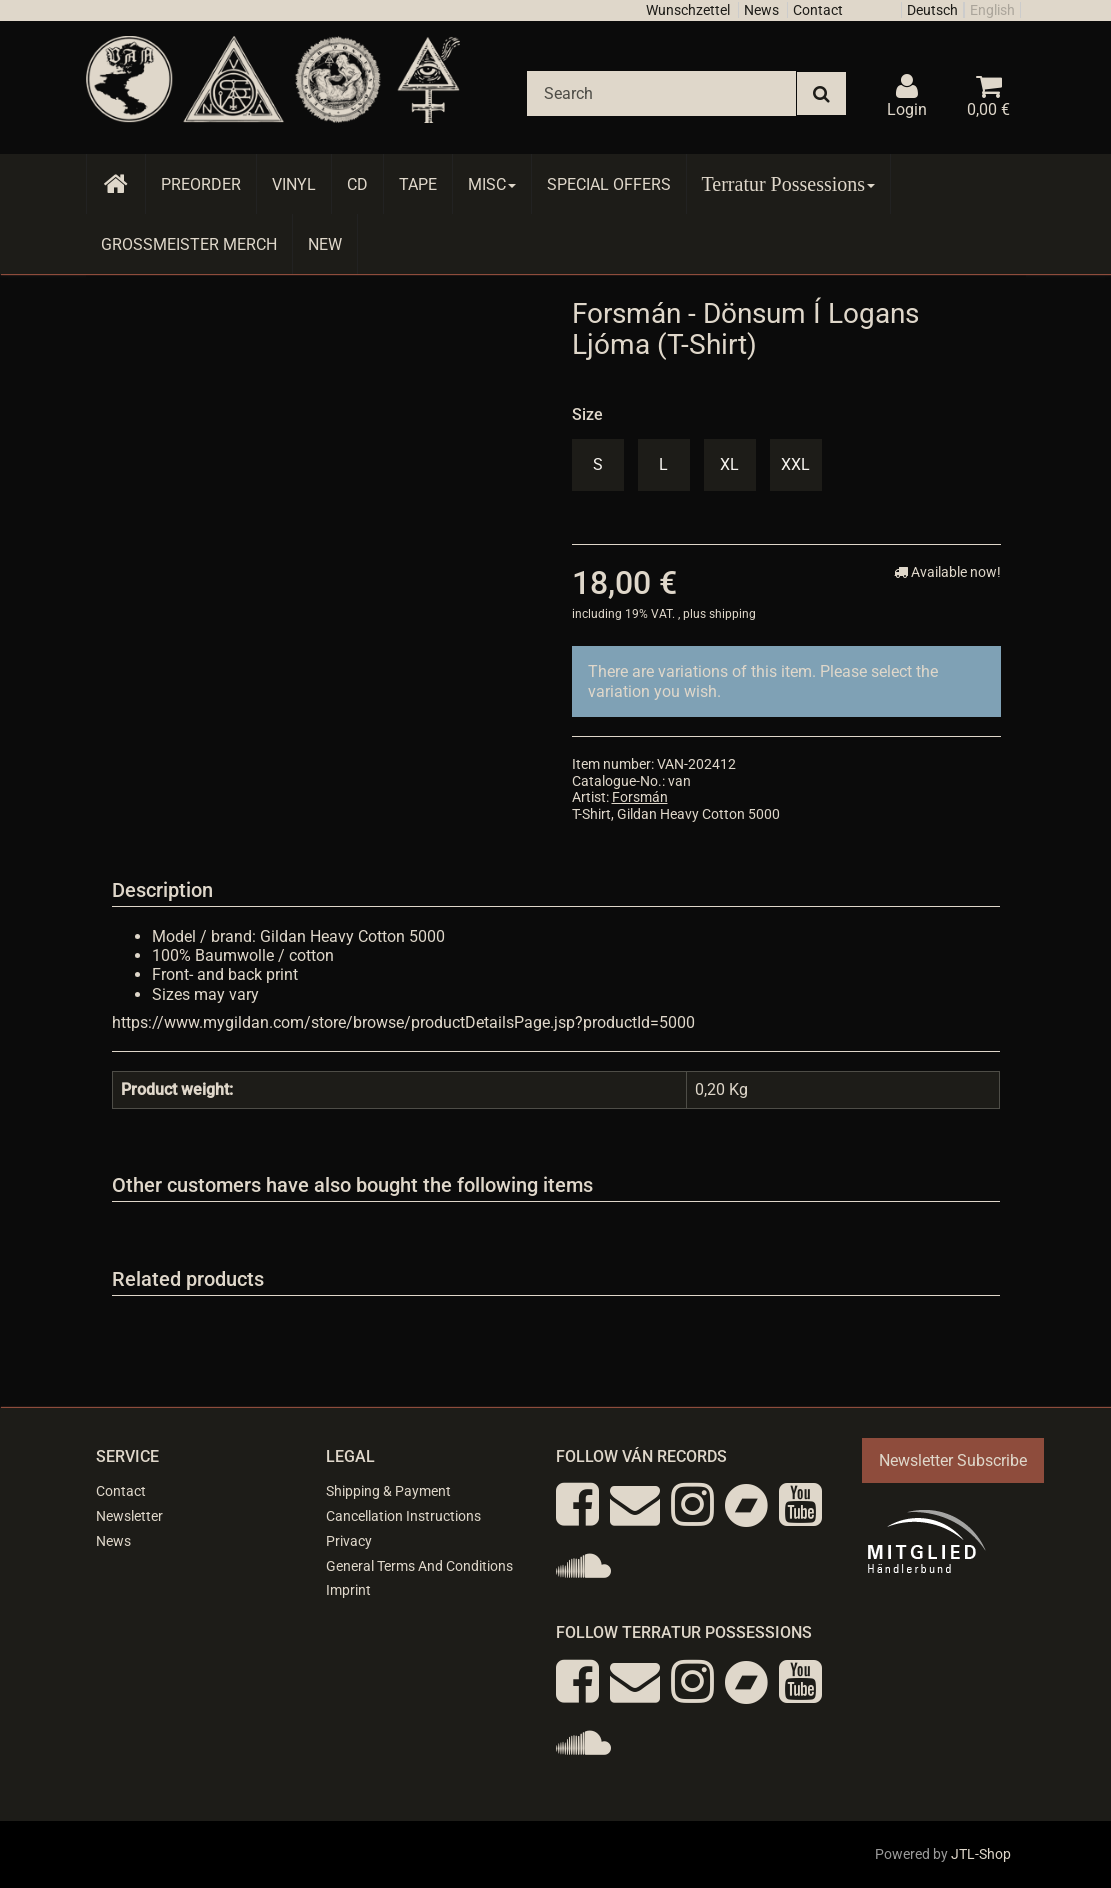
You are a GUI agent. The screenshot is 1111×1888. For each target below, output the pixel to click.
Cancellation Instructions (403, 1516)
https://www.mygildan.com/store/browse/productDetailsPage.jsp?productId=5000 (403, 1022)
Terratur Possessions (789, 184)
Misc (492, 184)
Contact (818, 10)
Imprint (348, 1590)
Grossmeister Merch (189, 244)
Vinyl (294, 184)
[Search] (661, 93)
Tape (418, 184)
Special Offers (609, 184)
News (761, 10)
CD (357, 184)
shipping (732, 614)
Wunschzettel (688, 10)
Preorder (201, 184)
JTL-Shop (981, 1854)
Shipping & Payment (388, 1491)
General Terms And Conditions (419, 1566)
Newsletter (129, 1516)
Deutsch (932, 10)
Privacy (349, 1541)
